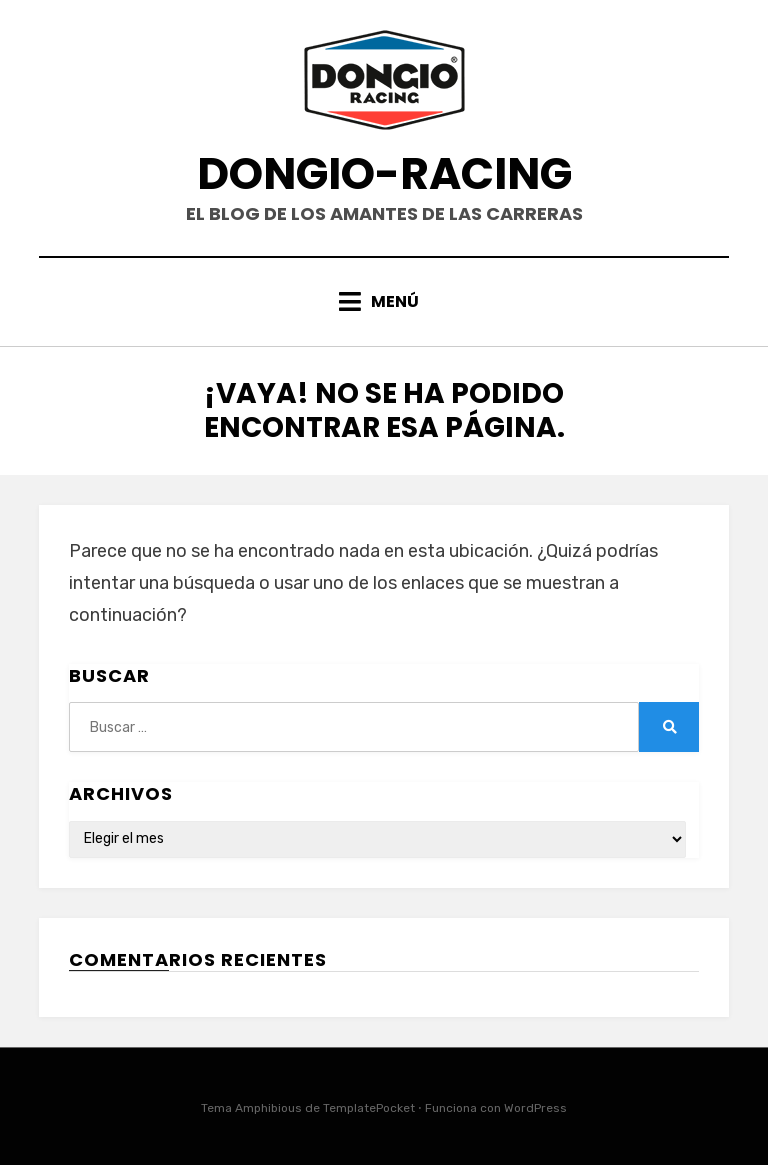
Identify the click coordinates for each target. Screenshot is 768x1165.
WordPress (535, 1108)
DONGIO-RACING (384, 173)
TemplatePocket (369, 1108)
